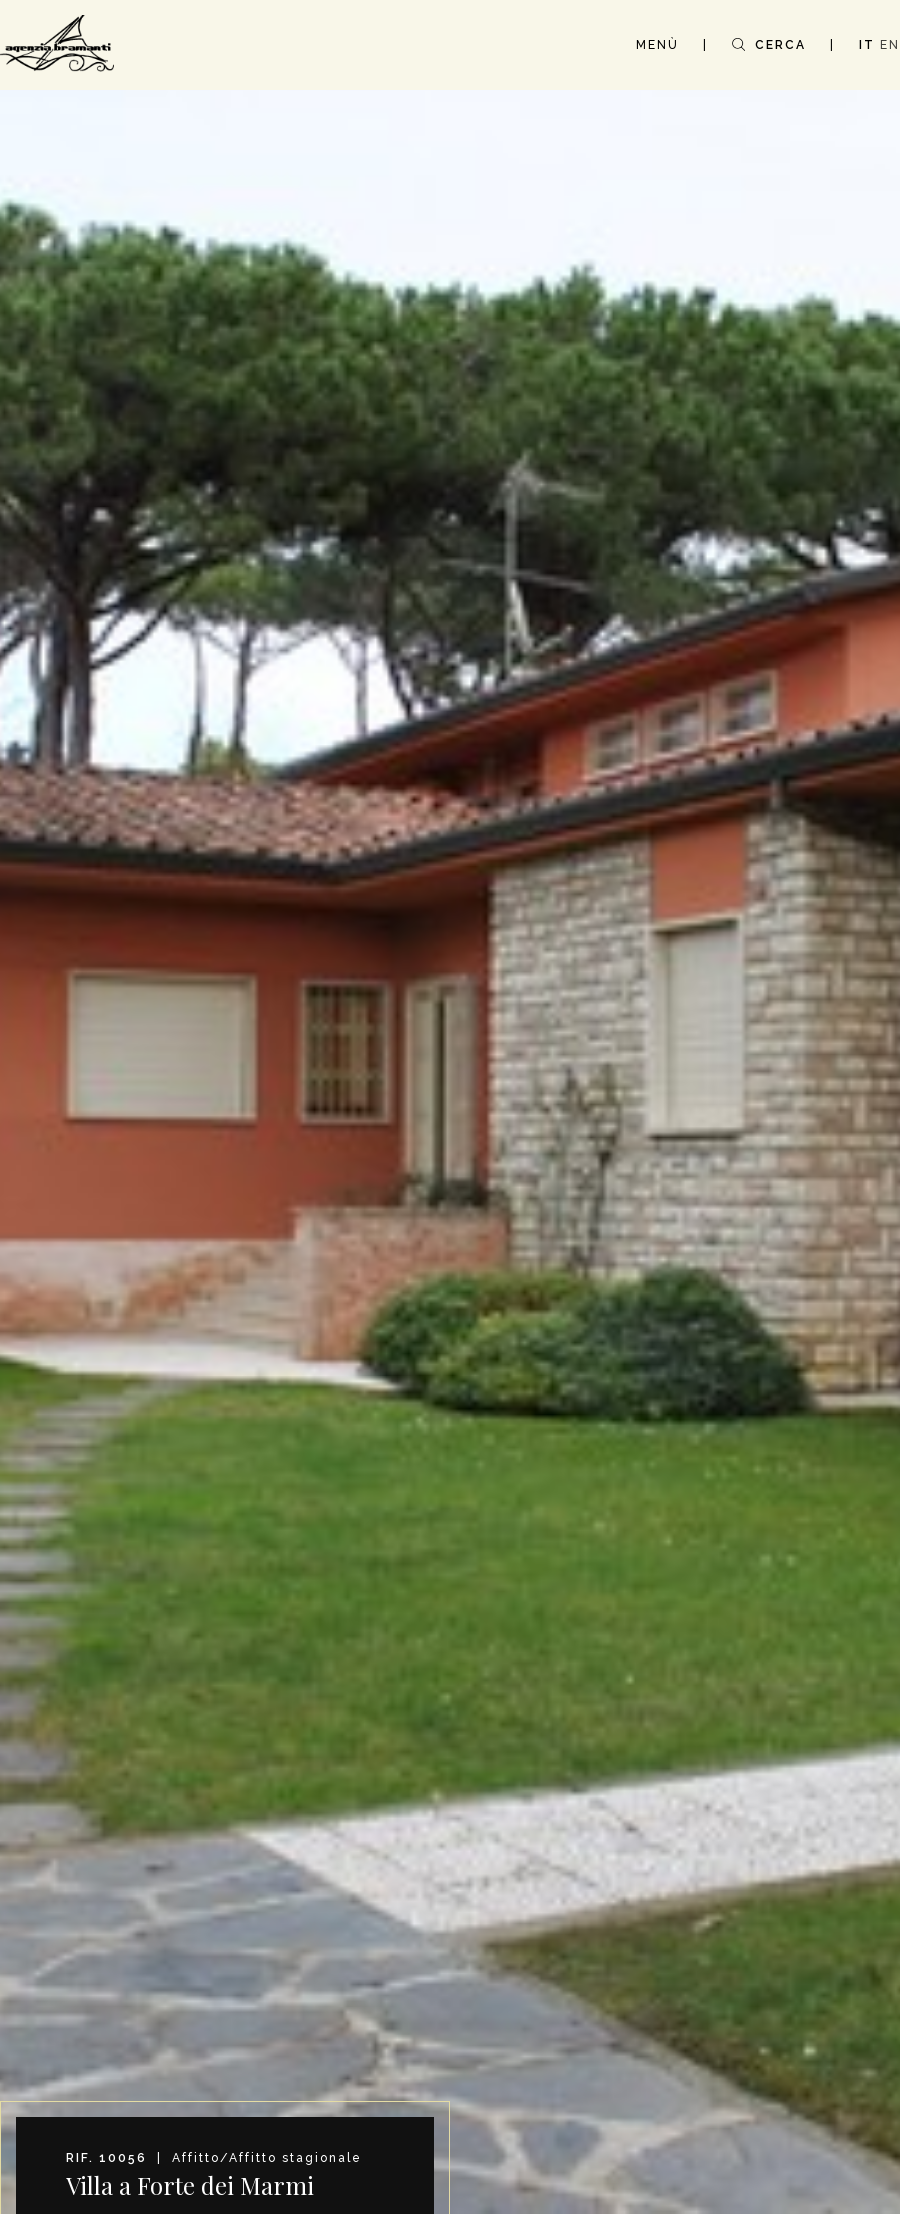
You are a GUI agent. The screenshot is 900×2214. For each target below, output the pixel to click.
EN (890, 45)
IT (867, 45)
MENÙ (657, 45)
